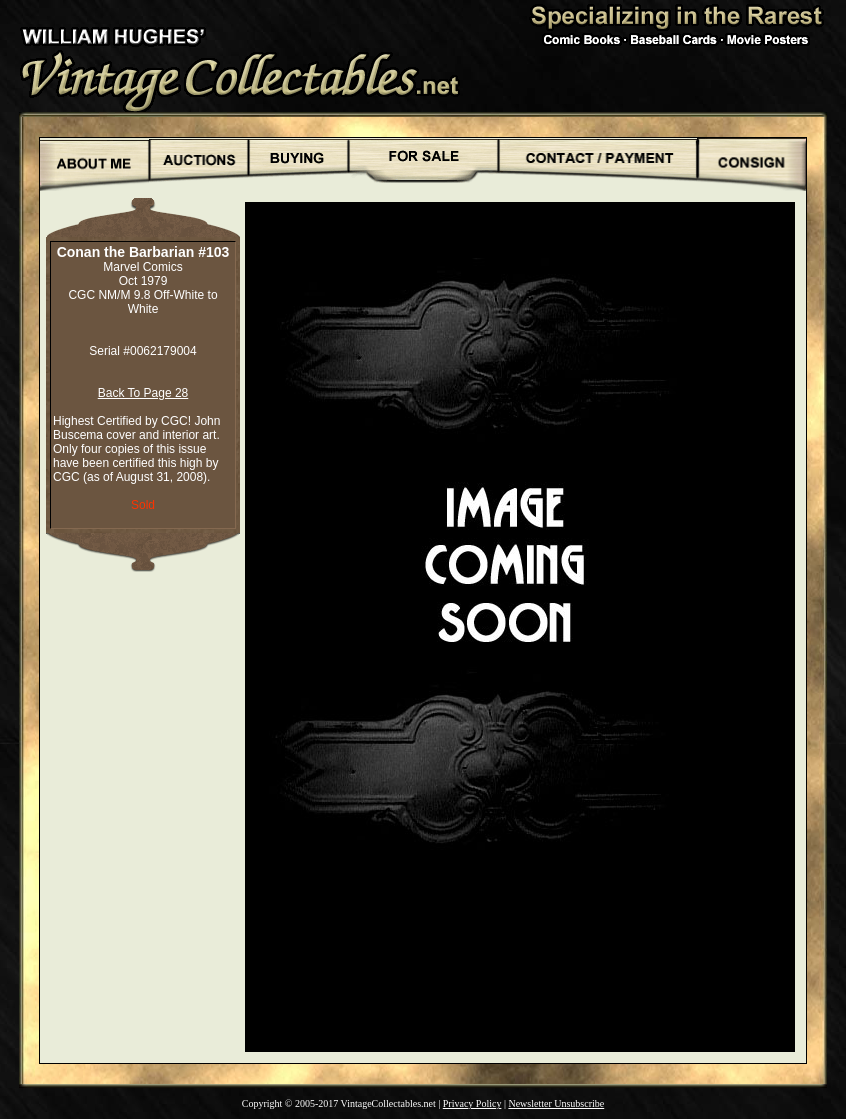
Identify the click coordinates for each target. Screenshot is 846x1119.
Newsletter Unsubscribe (556, 1103)
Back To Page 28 (143, 393)
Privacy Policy (472, 1103)
